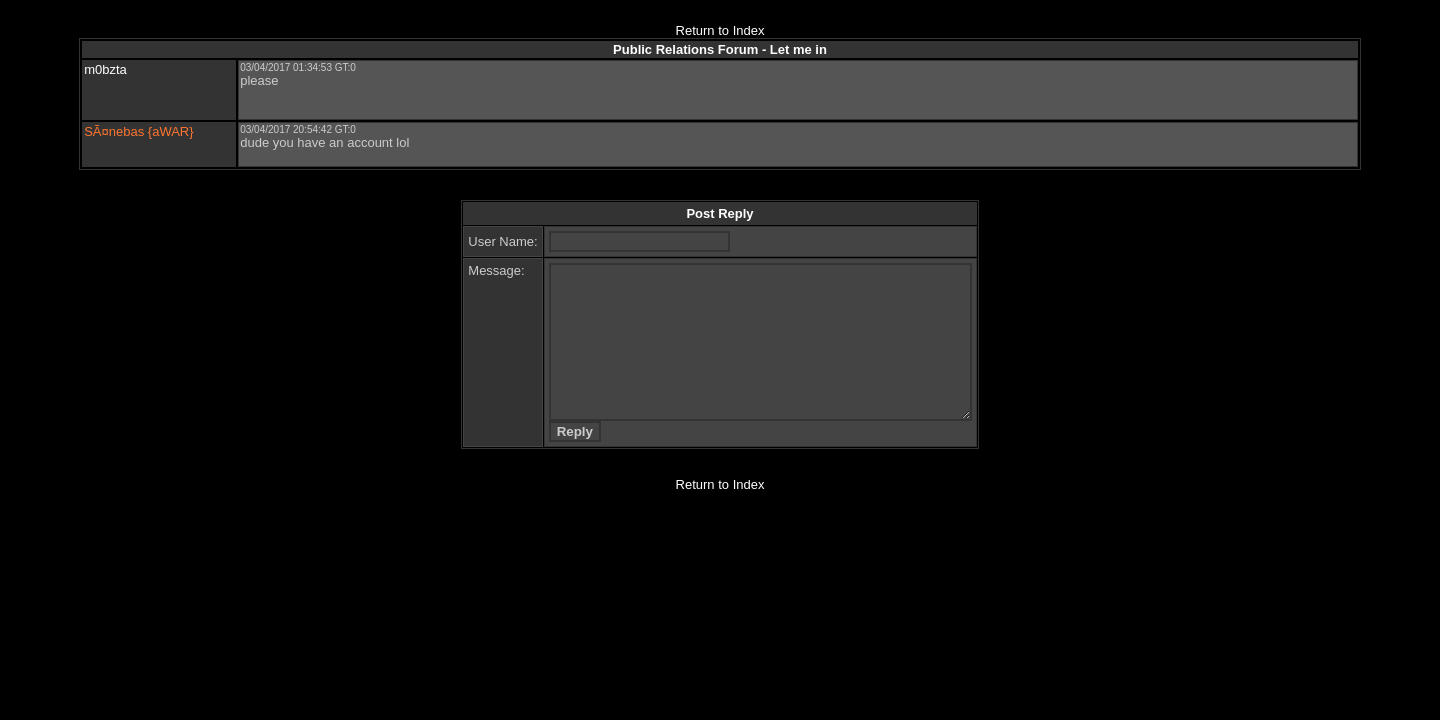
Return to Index (720, 30)
